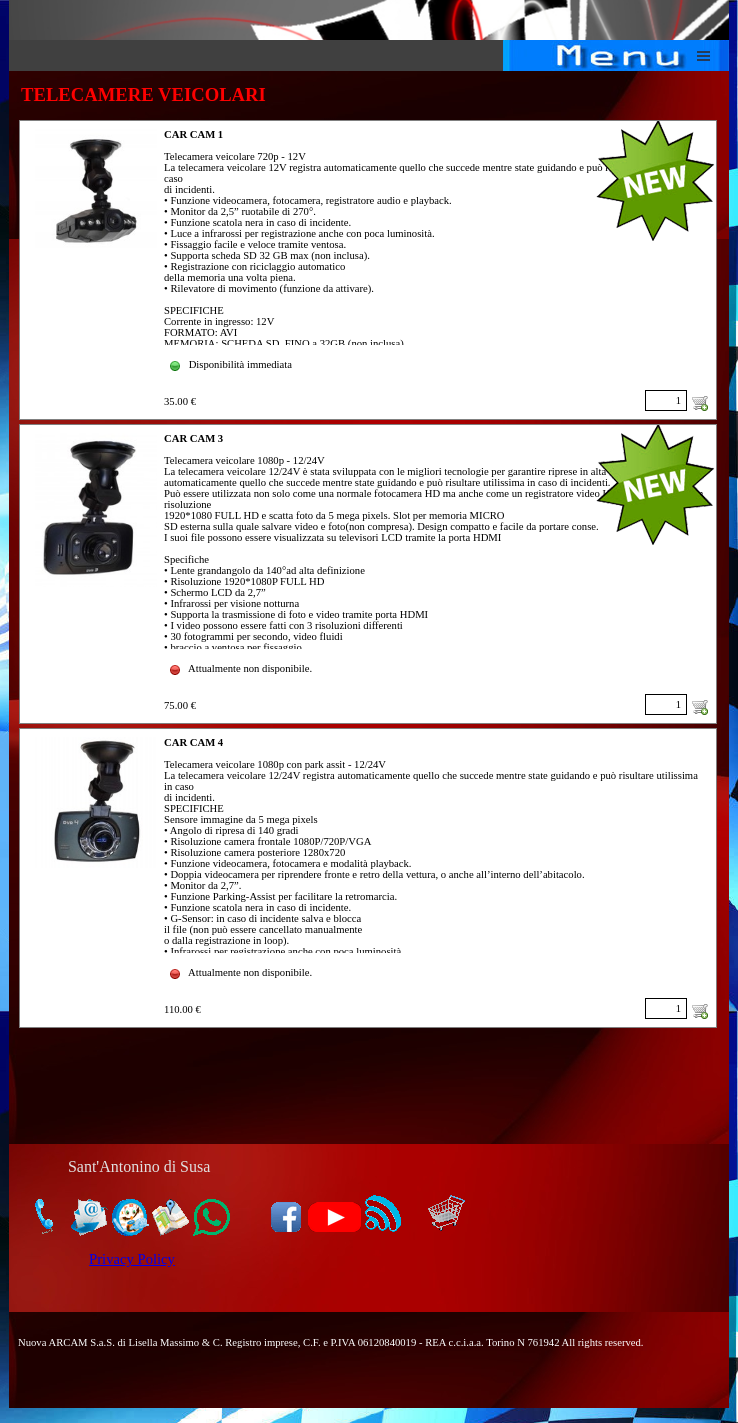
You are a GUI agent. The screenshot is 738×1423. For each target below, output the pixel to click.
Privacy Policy (132, 1259)
